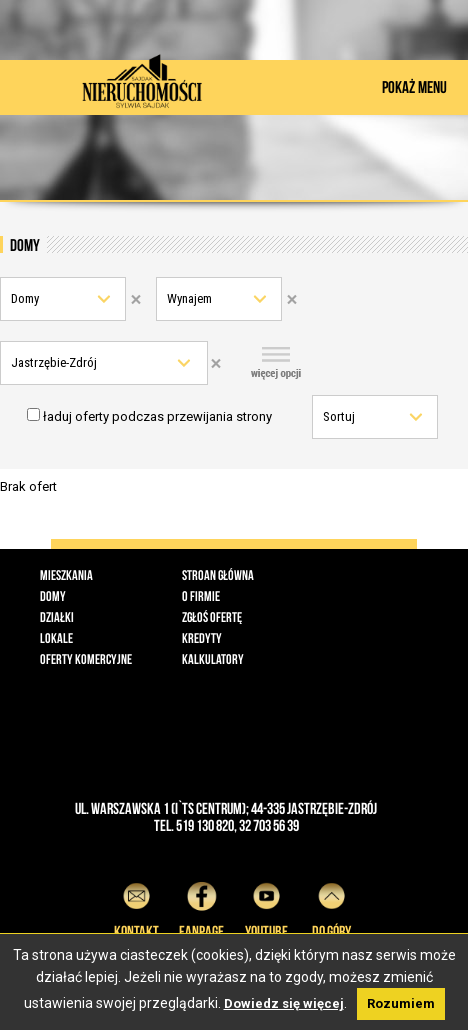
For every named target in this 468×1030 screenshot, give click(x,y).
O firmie (201, 596)
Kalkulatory (213, 659)
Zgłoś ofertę (212, 617)
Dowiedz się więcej (284, 1003)
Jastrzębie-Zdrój (54, 362)
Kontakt (136, 907)
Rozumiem (401, 1003)
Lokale (56, 638)
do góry (331, 907)
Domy (25, 298)
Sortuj (339, 416)
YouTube (266, 907)
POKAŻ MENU (414, 87)
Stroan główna (218, 575)
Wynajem (189, 298)
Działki (57, 617)
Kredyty (202, 638)
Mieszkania (66, 575)
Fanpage (201, 907)
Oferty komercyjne (86, 659)
